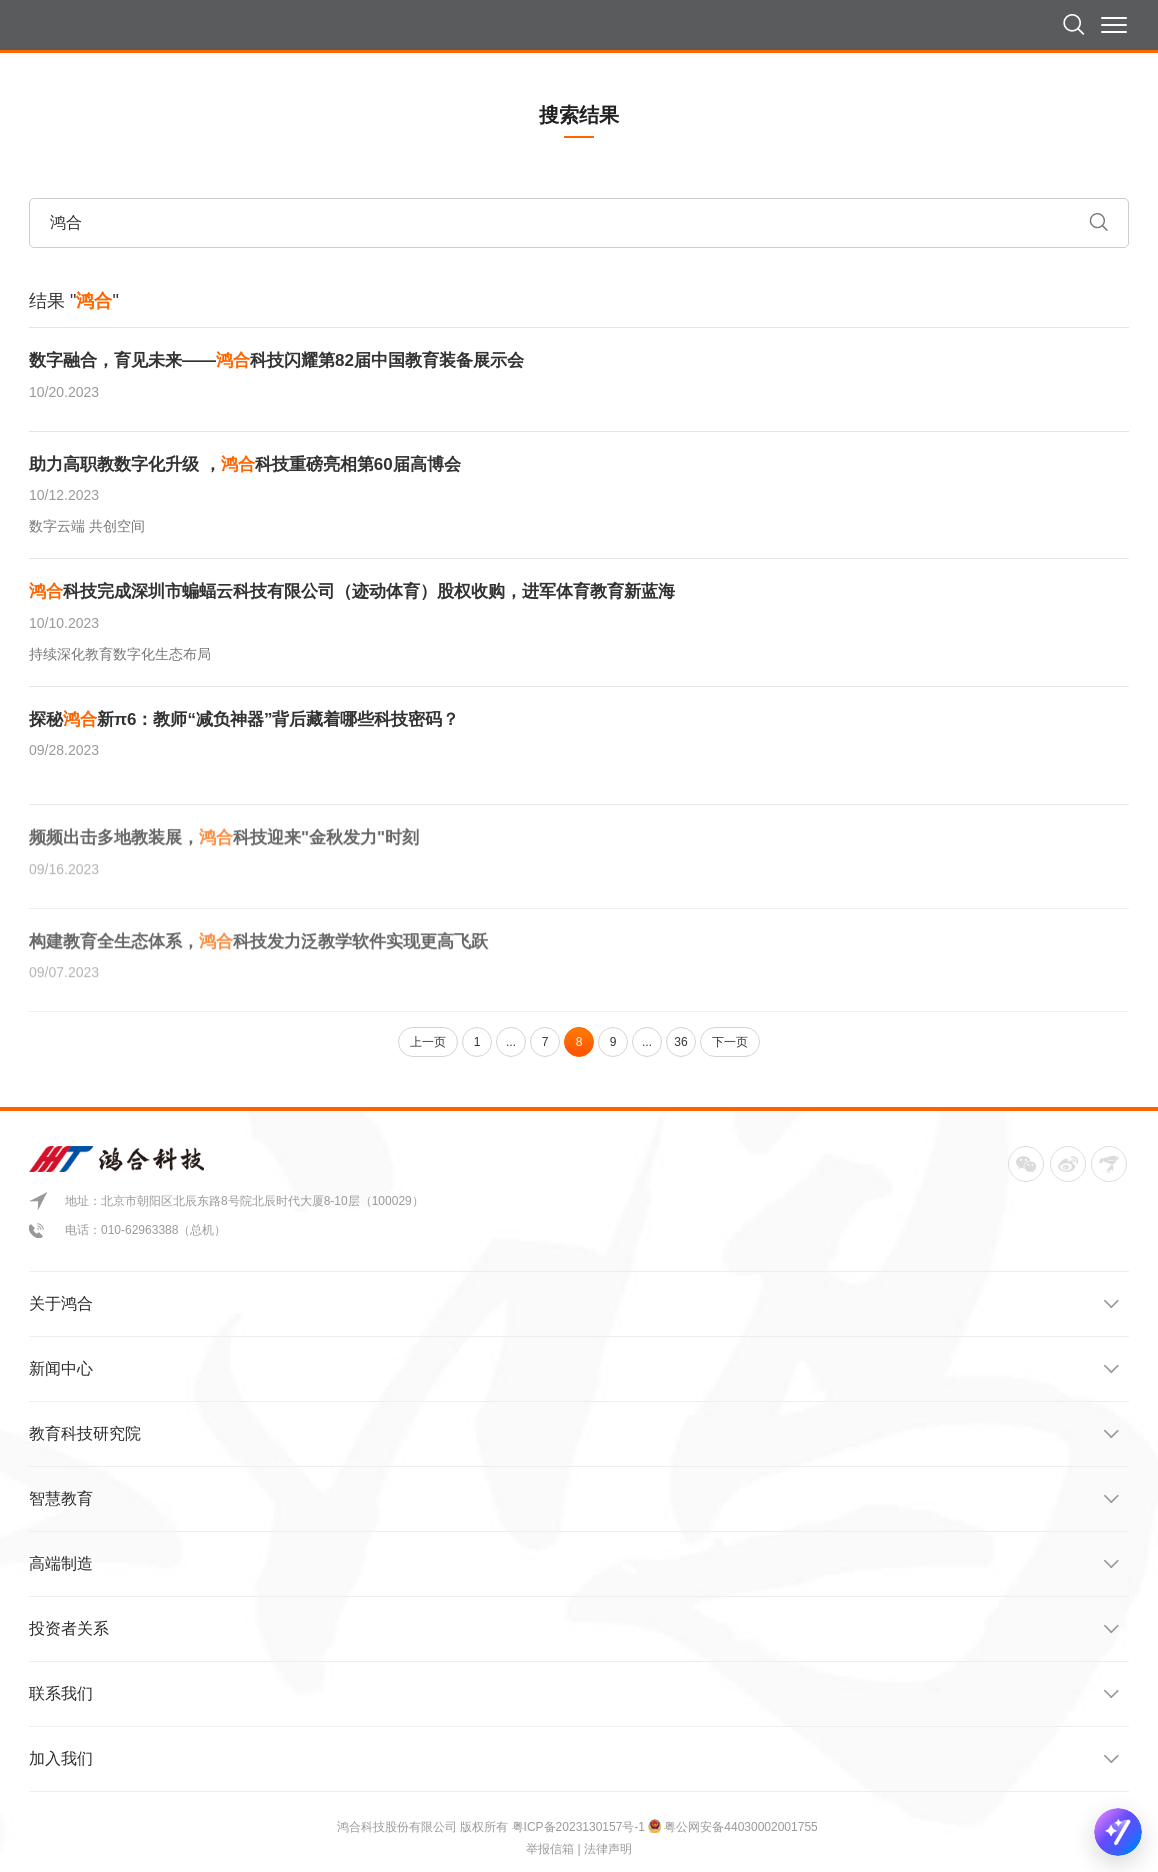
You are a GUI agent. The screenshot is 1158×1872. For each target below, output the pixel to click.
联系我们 (574, 1694)
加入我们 (574, 1759)
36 (680, 1042)
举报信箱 (550, 1849)
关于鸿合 (574, 1304)
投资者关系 (574, 1629)
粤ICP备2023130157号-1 (580, 1827)
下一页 (730, 1042)
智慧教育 (574, 1499)
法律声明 (608, 1849)
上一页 (428, 1042)
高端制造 (574, 1564)
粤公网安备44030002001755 (740, 1827)
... (511, 1042)
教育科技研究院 (574, 1434)
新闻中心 (574, 1369)
